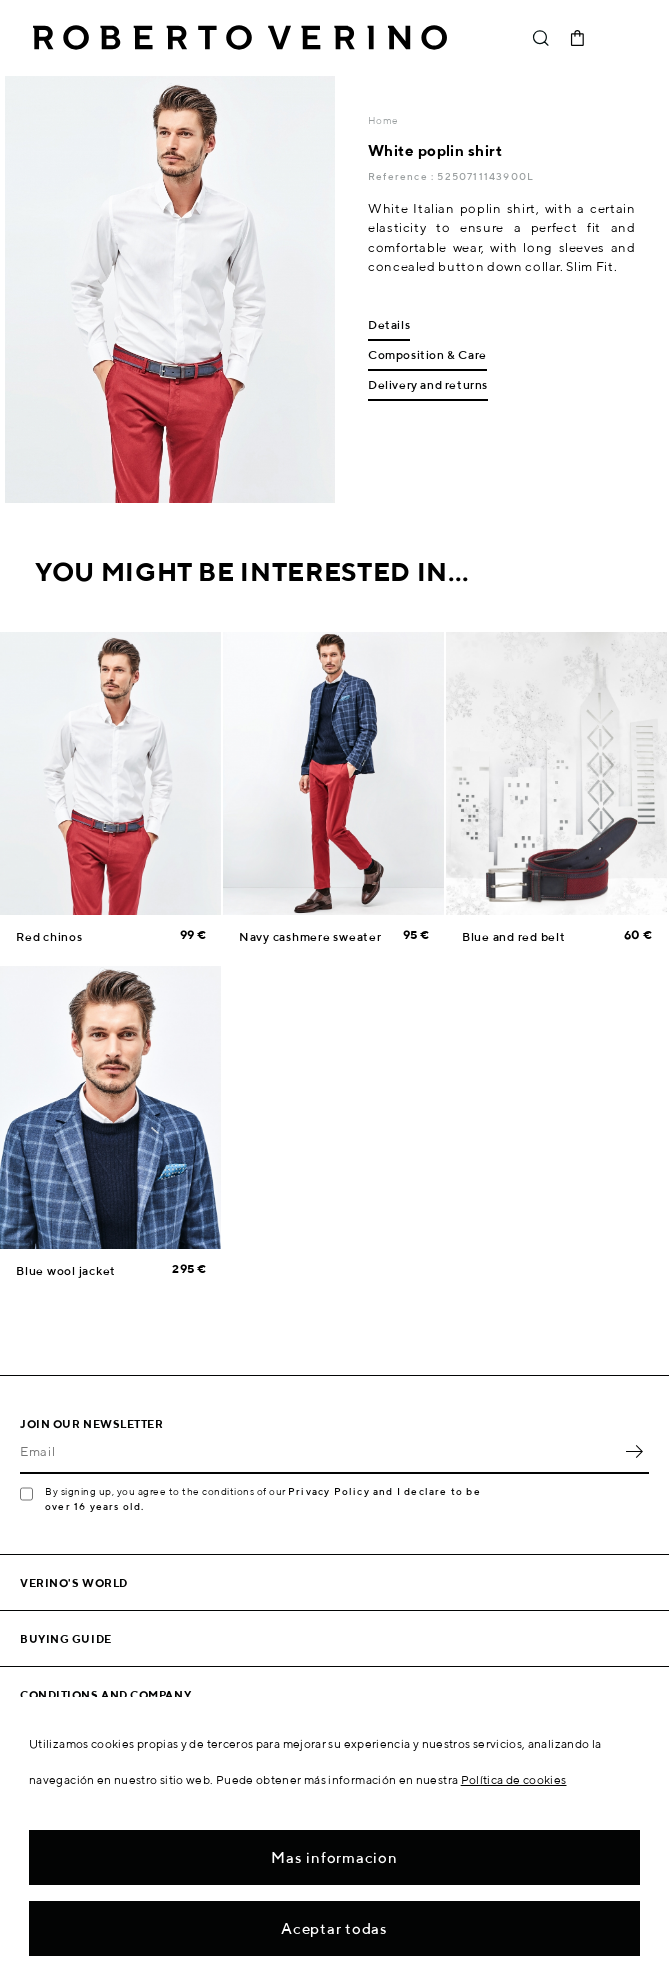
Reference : (402, 176)
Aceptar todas (334, 1928)
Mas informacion (334, 1857)
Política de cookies (514, 1779)
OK (634, 1452)
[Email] (319, 1452)
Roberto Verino (240, 38)
